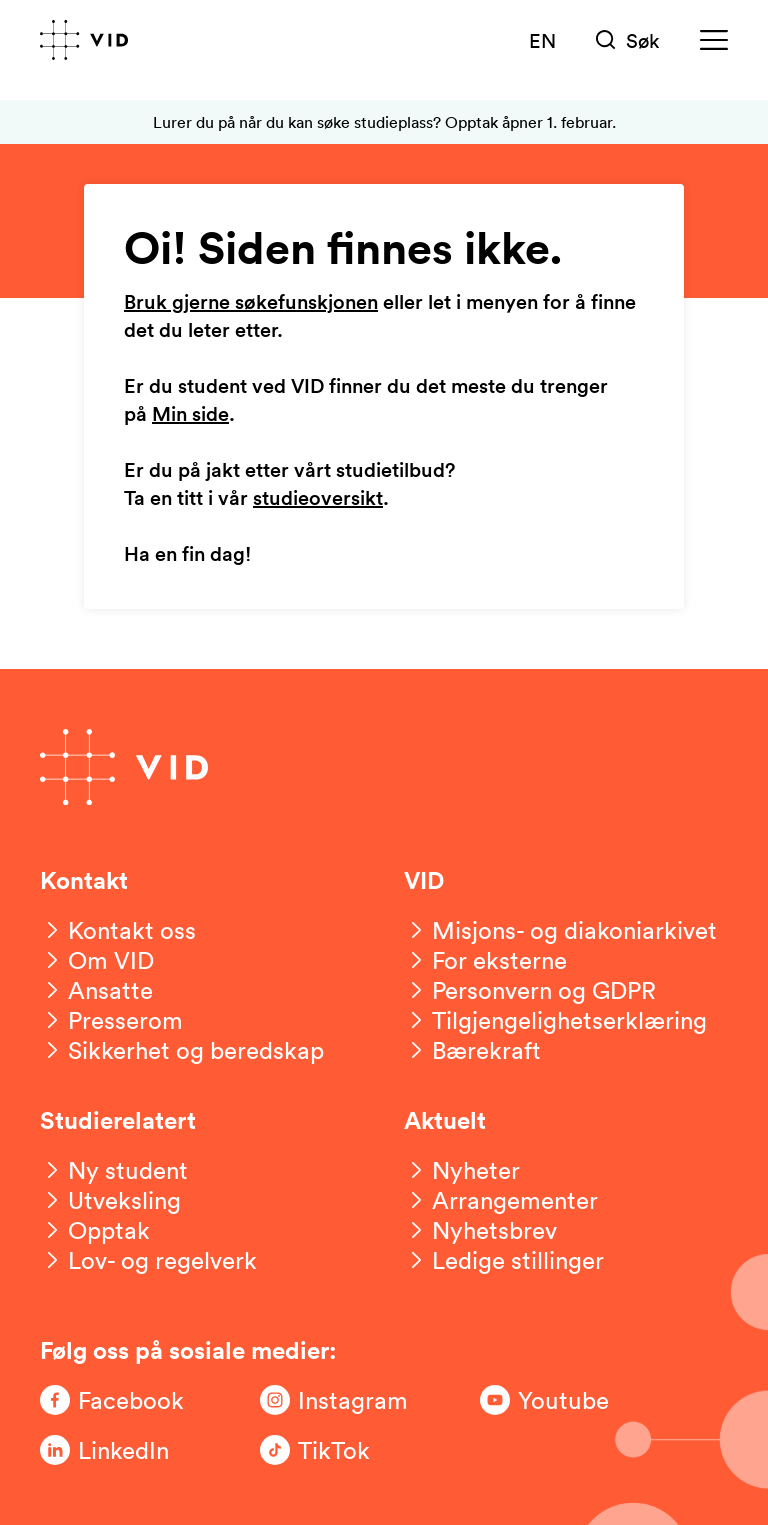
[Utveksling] (110, 1200)
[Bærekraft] (472, 1050)
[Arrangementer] (501, 1200)
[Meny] (714, 40)
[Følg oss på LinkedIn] (120, 1450)
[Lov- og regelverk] (148, 1260)
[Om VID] (97, 960)
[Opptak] (95, 1230)
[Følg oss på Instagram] (340, 1400)
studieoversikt (318, 499)
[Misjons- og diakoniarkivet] (560, 930)
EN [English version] (542, 40)
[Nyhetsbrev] (480, 1230)
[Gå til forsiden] (84, 40)
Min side (190, 415)
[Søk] (628, 40)
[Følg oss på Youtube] (560, 1400)
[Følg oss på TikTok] (340, 1450)
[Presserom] (111, 1020)
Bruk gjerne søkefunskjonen (251, 303)
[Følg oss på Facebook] (120, 1400)
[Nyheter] (462, 1170)
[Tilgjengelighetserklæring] (555, 1020)
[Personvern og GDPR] (530, 990)
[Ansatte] (96, 990)
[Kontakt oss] (118, 930)
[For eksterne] (485, 960)
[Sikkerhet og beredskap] (182, 1050)
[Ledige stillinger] (504, 1260)
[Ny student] (114, 1170)
